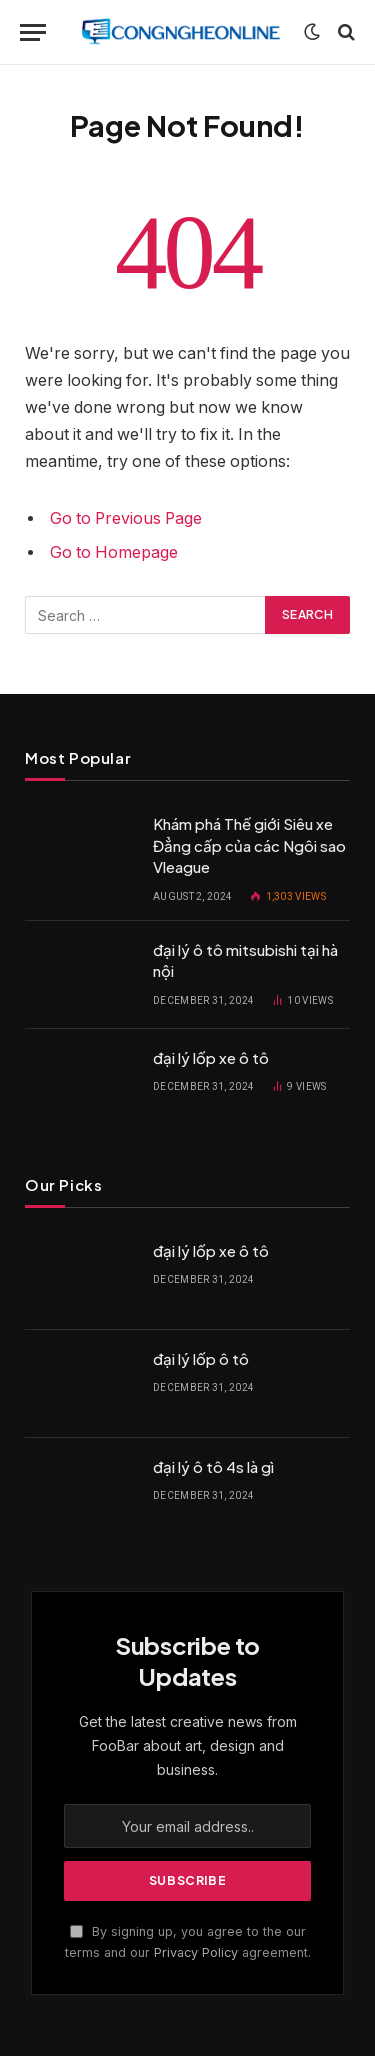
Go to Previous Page (126, 518)
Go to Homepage (114, 552)
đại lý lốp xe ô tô (211, 1057)
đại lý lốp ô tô (201, 1358)
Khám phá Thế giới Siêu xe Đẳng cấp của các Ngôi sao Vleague (249, 845)
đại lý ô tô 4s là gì (213, 1466)
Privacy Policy (196, 1952)
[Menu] (33, 32)
